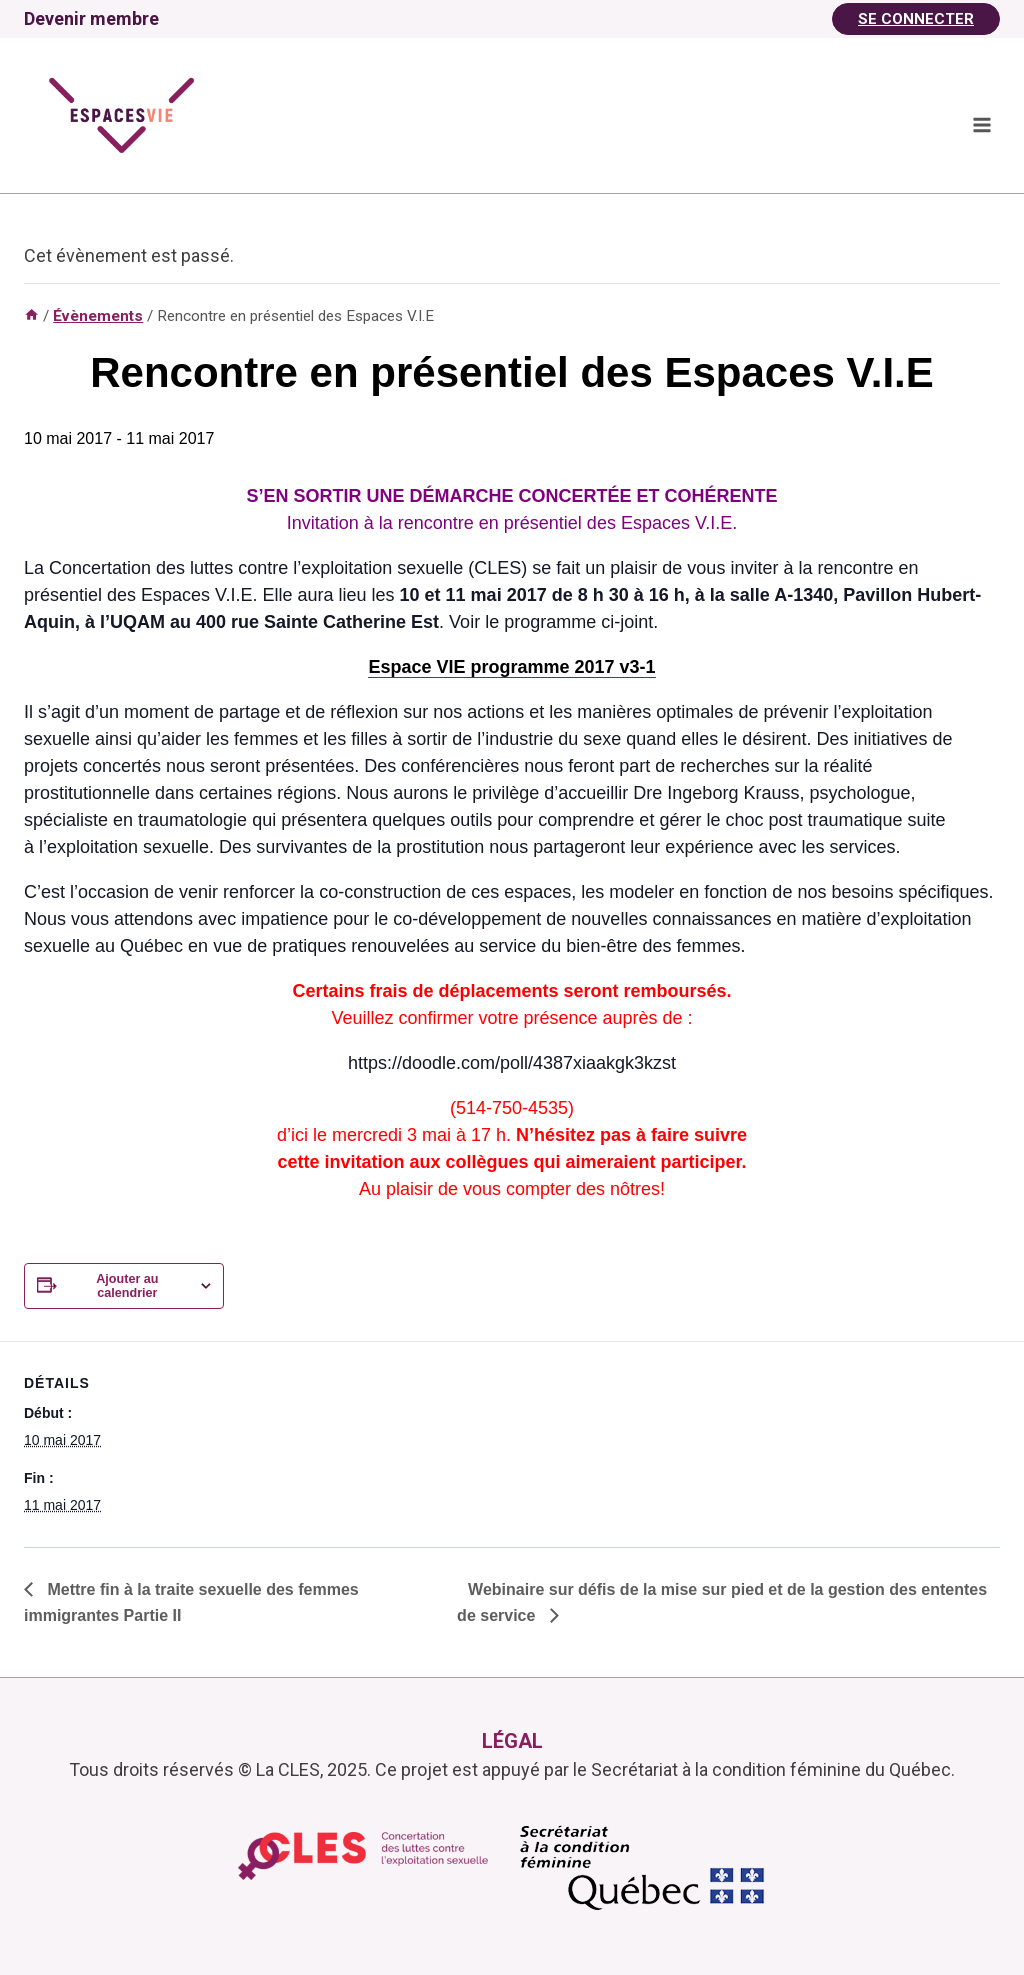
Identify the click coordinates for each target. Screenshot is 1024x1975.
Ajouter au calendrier (127, 1286)
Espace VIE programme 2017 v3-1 (511, 667)
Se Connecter (916, 19)
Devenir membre (91, 18)
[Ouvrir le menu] (981, 124)
